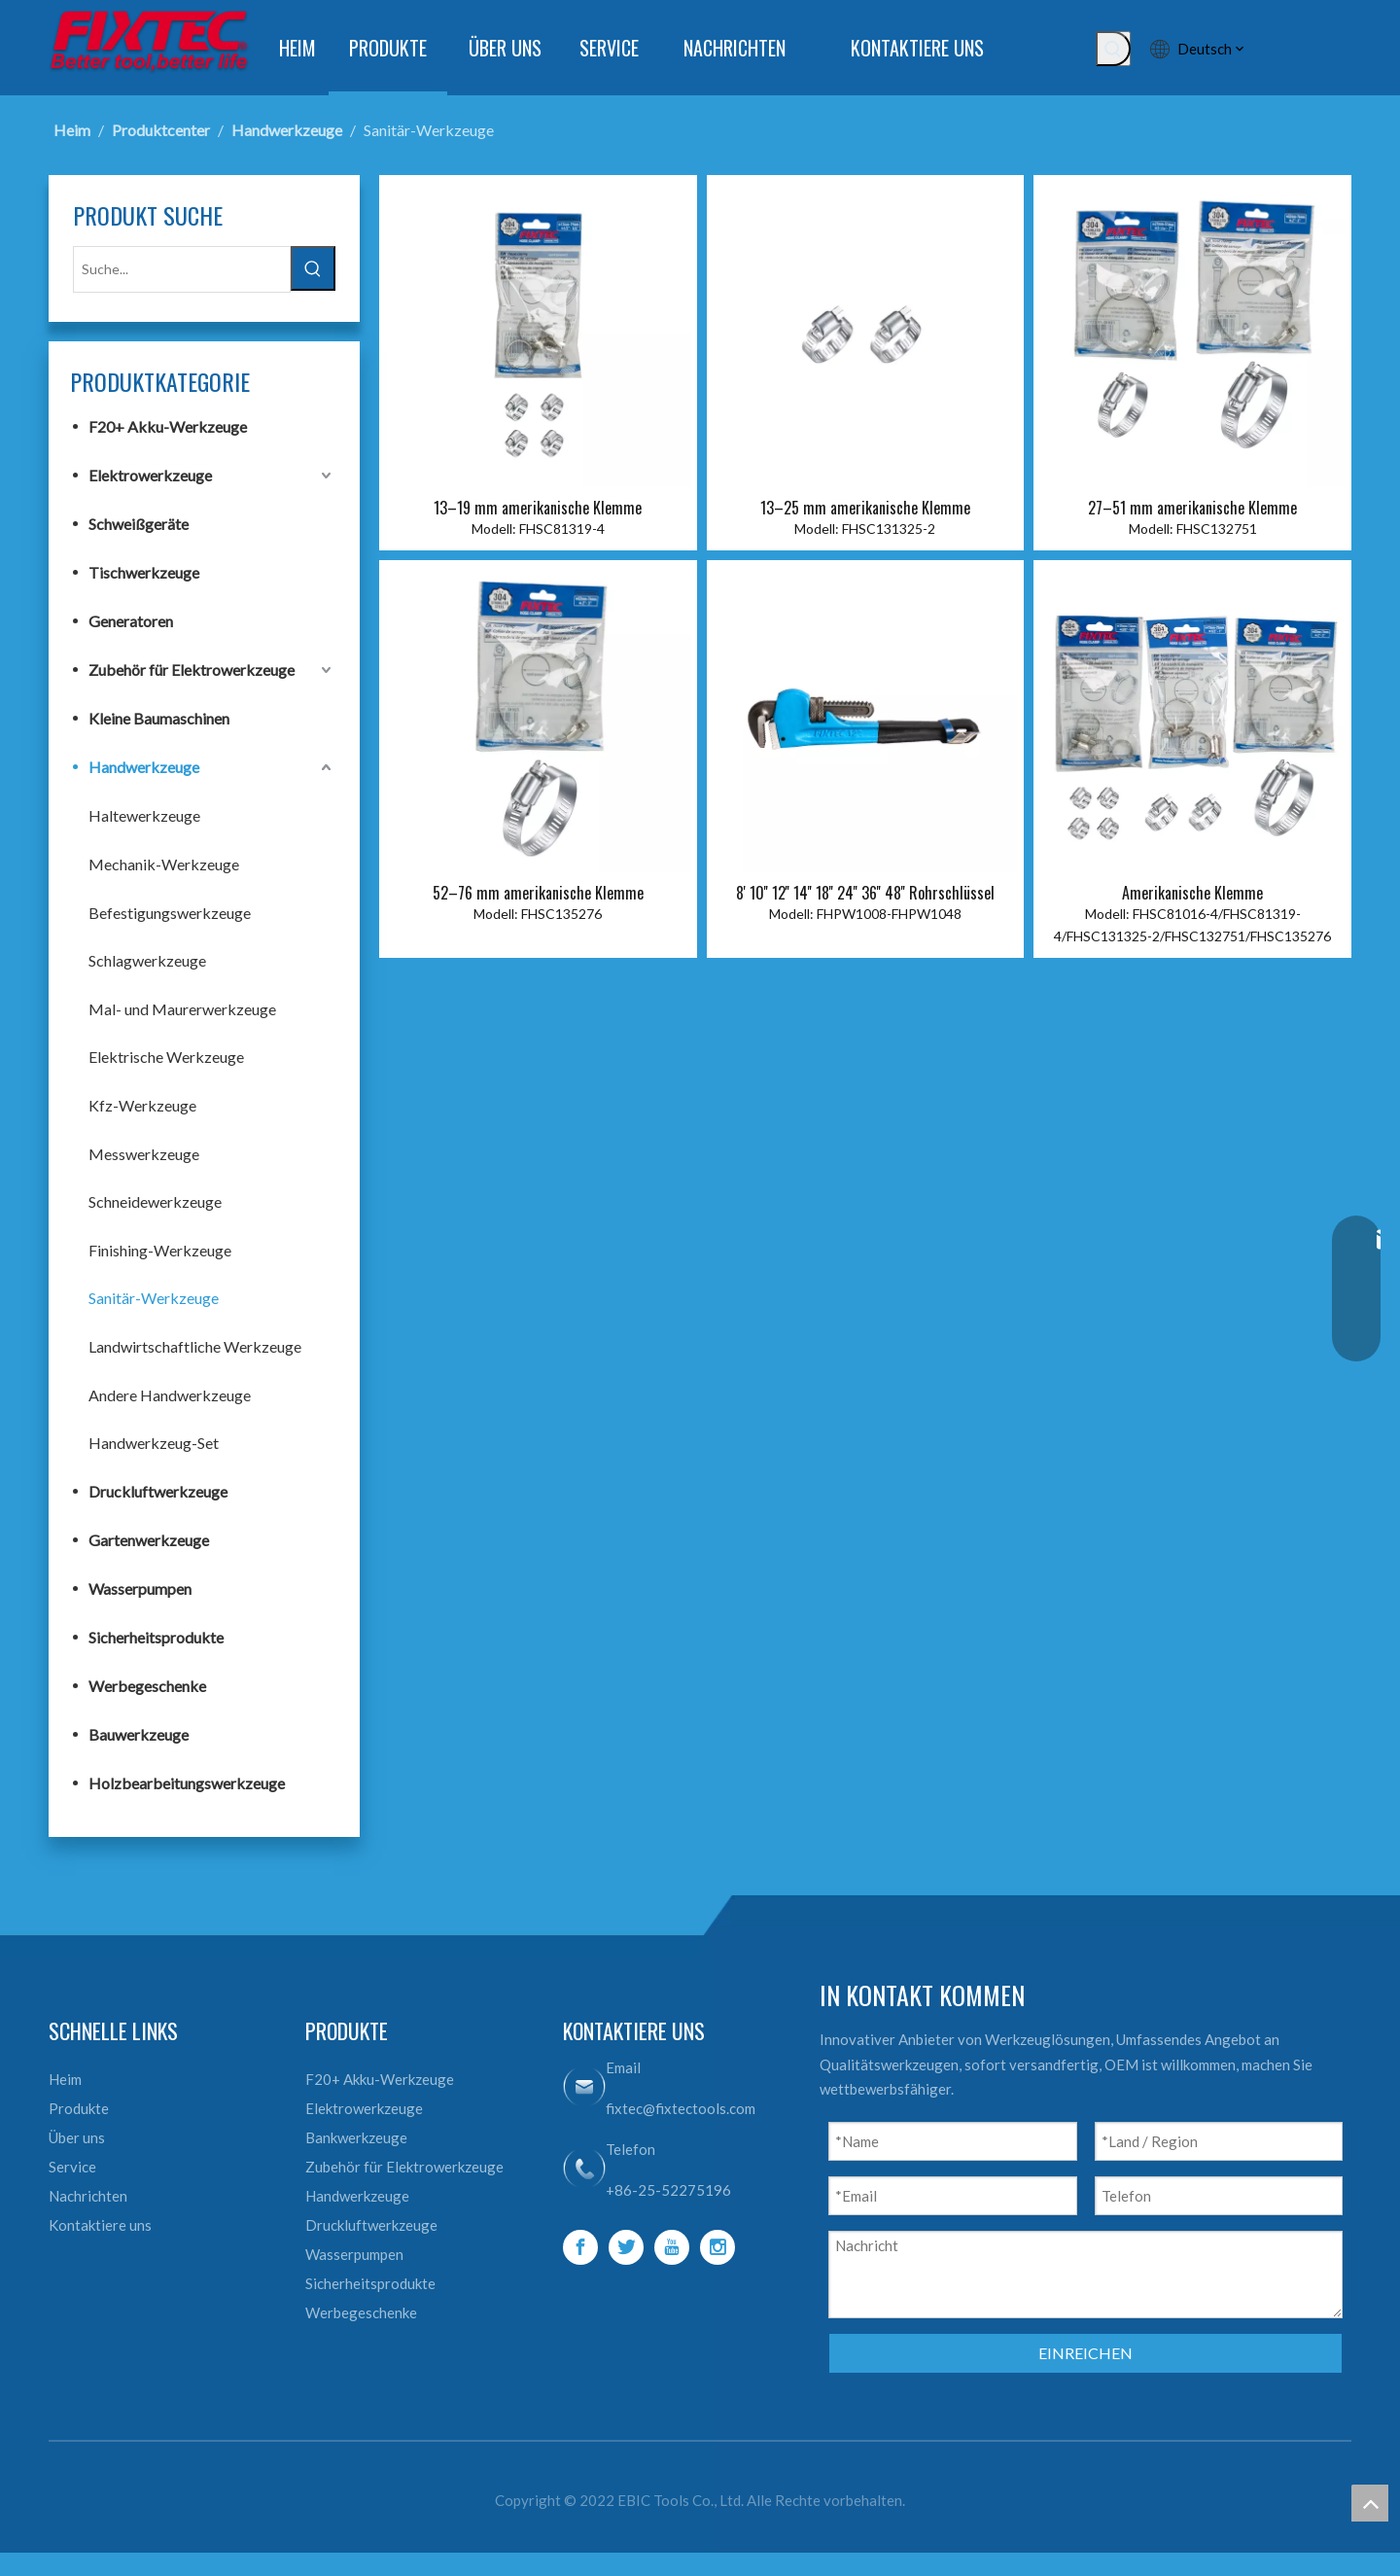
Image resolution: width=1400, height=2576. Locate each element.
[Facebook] (580, 2245)
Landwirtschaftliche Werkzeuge (194, 1344)
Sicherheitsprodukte (156, 1635)
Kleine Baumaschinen (158, 716)
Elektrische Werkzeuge (166, 1054)
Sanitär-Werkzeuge (153, 1296)
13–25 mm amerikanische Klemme (865, 507)
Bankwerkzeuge (356, 2135)
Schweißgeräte (138, 521)
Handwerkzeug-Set (153, 1440)
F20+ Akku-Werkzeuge (167, 424)
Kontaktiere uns (100, 2223)
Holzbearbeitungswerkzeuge (186, 1781)
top (1369, 2503)
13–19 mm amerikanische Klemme (538, 507)
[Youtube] (671, 2245)
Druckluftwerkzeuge (158, 1489)
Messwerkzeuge (143, 1152)
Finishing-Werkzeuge (159, 1248)
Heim (65, 2077)
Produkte (79, 2106)
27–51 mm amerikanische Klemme (1192, 507)
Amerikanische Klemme (1192, 892)
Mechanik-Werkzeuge (163, 862)
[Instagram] (717, 2245)
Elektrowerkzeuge (150, 473)
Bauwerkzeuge (138, 1732)
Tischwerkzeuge (143, 570)
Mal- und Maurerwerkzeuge (182, 1007)
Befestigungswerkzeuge (169, 910)
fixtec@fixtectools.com (680, 2106)
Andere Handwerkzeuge (169, 1393)
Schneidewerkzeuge (155, 1199)
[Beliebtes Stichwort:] (1113, 48)
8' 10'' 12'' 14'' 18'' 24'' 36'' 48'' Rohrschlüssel (865, 892)
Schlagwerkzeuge (147, 958)
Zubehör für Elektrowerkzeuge (191, 667)
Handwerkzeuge (143, 765)
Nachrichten (88, 2194)
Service (72, 2164)
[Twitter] (626, 2245)
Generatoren (130, 619)
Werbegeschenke (147, 1684)
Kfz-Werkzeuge (142, 1103)
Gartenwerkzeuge (148, 1538)
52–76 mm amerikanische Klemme (538, 892)
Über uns (77, 2135)
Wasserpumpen (140, 1586)
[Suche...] (182, 268)
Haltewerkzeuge (144, 813)
